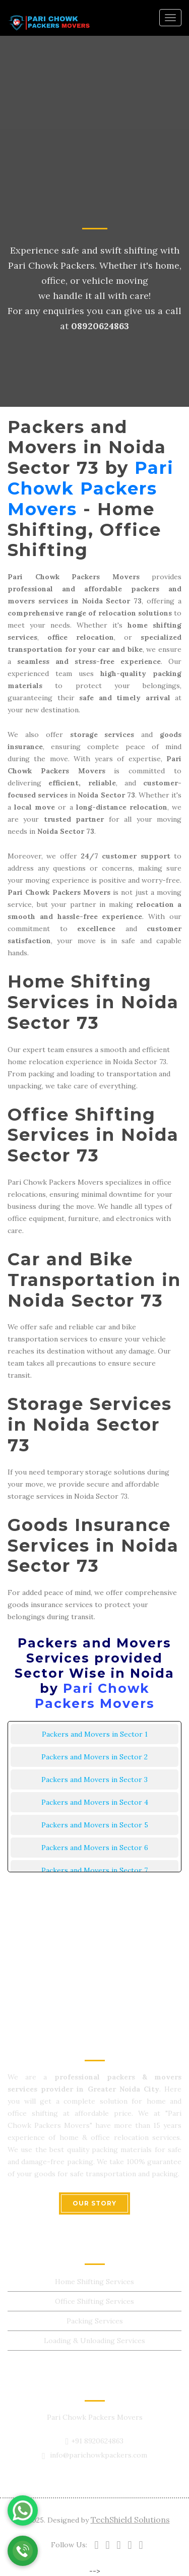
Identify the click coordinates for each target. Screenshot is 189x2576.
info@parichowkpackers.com (98, 2455)
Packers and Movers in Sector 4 (94, 1802)
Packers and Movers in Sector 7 (94, 1870)
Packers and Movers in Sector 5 (94, 1824)
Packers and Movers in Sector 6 (94, 1847)
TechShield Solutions (130, 2519)
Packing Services (95, 2320)
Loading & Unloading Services (94, 2340)
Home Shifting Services (94, 2281)
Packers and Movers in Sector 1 (95, 1734)
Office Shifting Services (94, 2301)
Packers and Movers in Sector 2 (94, 1756)
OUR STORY (94, 2203)
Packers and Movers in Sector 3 (94, 1779)
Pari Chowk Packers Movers (91, 488)
